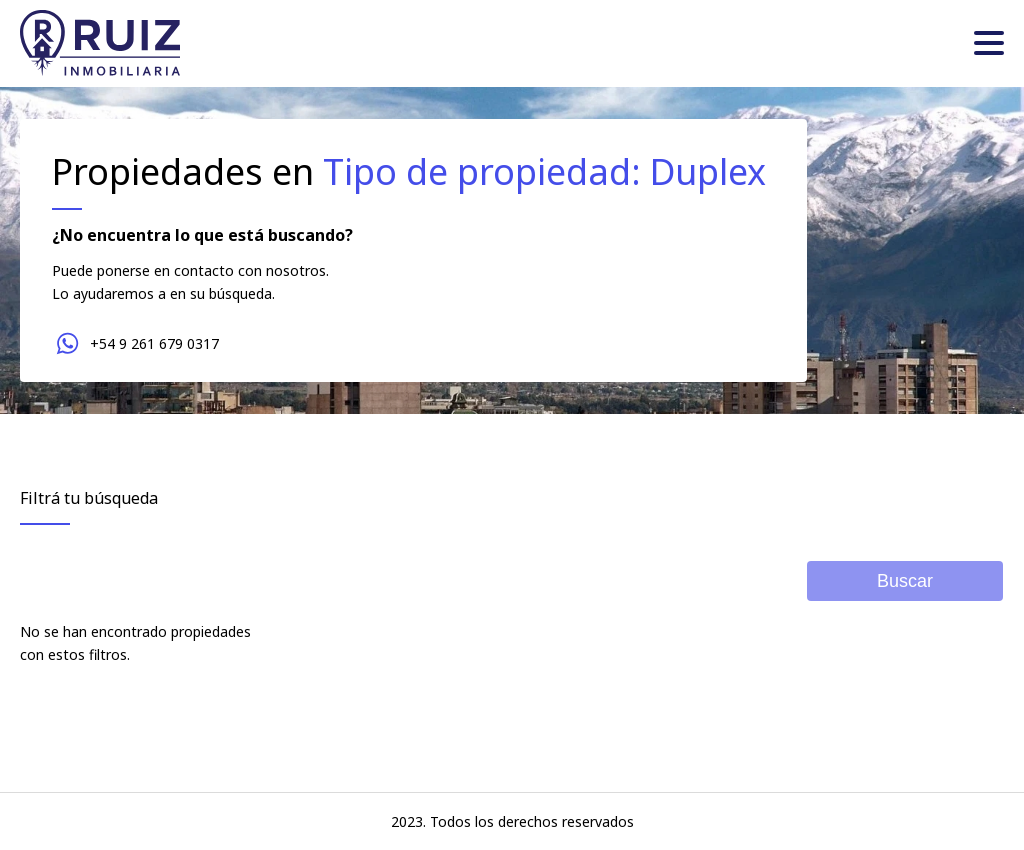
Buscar (905, 581)
